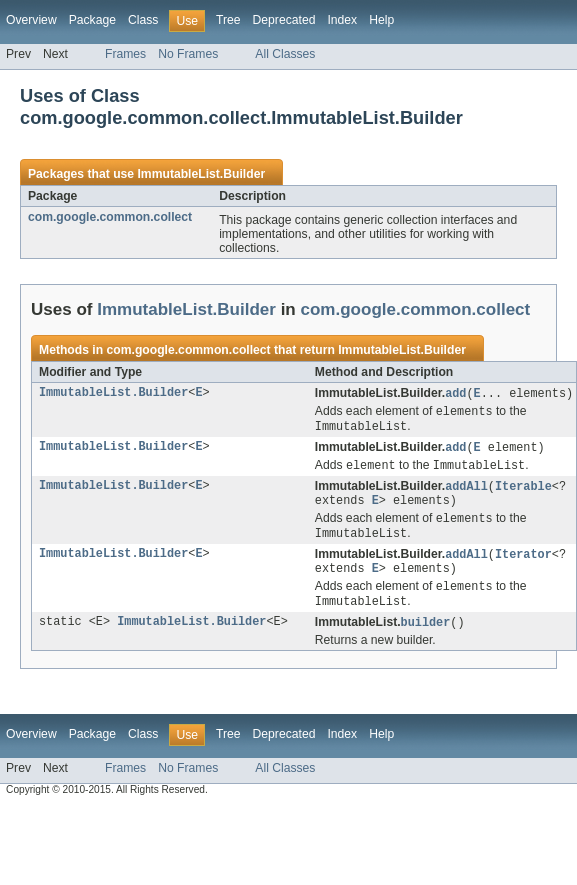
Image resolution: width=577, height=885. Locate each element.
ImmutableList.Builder (201, 174)
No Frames (188, 54)
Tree (228, 20)
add (455, 394)
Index (342, 20)
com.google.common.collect (110, 217)
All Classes (285, 54)
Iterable (523, 492)
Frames (125, 54)
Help (381, 20)
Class (143, 20)
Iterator (523, 565)
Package (92, 20)
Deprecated (284, 20)
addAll (466, 492)
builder (426, 638)
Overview (31, 20)
